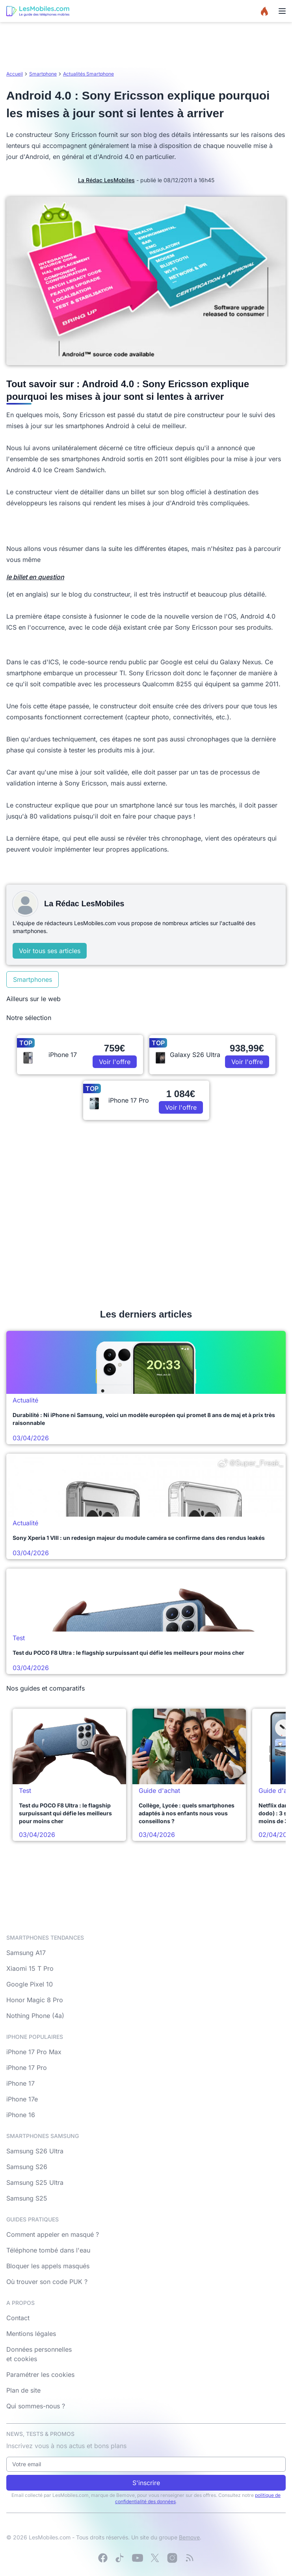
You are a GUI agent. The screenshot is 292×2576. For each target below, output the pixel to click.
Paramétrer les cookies (40, 2374)
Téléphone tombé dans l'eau (48, 2250)
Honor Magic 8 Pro (34, 2000)
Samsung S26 (26, 2167)
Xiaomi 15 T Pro (30, 1968)
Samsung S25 (26, 2198)
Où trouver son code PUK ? (46, 2282)
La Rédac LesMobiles (106, 180)
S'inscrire (146, 2483)
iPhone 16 (20, 2115)
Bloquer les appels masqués (47, 2266)
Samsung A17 (26, 1953)
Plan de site (23, 2390)
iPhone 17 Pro (26, 2068)
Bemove (189, 2537)
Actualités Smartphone (88, 74)
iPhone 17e (22, 2099)
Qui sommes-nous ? (35, 2406)
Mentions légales (31, 2334)
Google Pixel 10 (29, 1984)
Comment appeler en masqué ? (52, 2234)
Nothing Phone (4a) (35, 2016)
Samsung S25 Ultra (34, 2182)
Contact (18, 2318)
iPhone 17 (20, 2083)
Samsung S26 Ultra (34, 2151)
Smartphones (32, 979)
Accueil (14, 74)
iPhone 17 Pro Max (33, 2052)
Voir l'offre (114, 1062)
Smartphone (43, 74)
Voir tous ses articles (49, 951)
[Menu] (282, 11)
